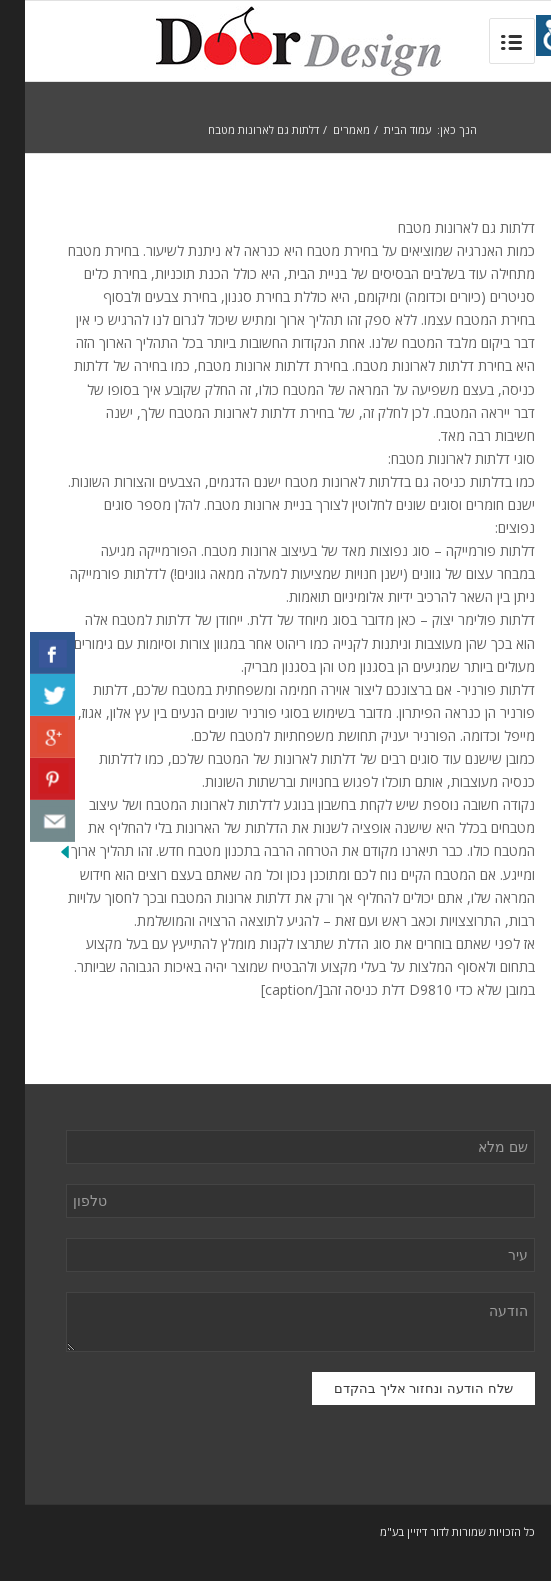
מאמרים (326, 129)
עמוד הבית (382, 129)
